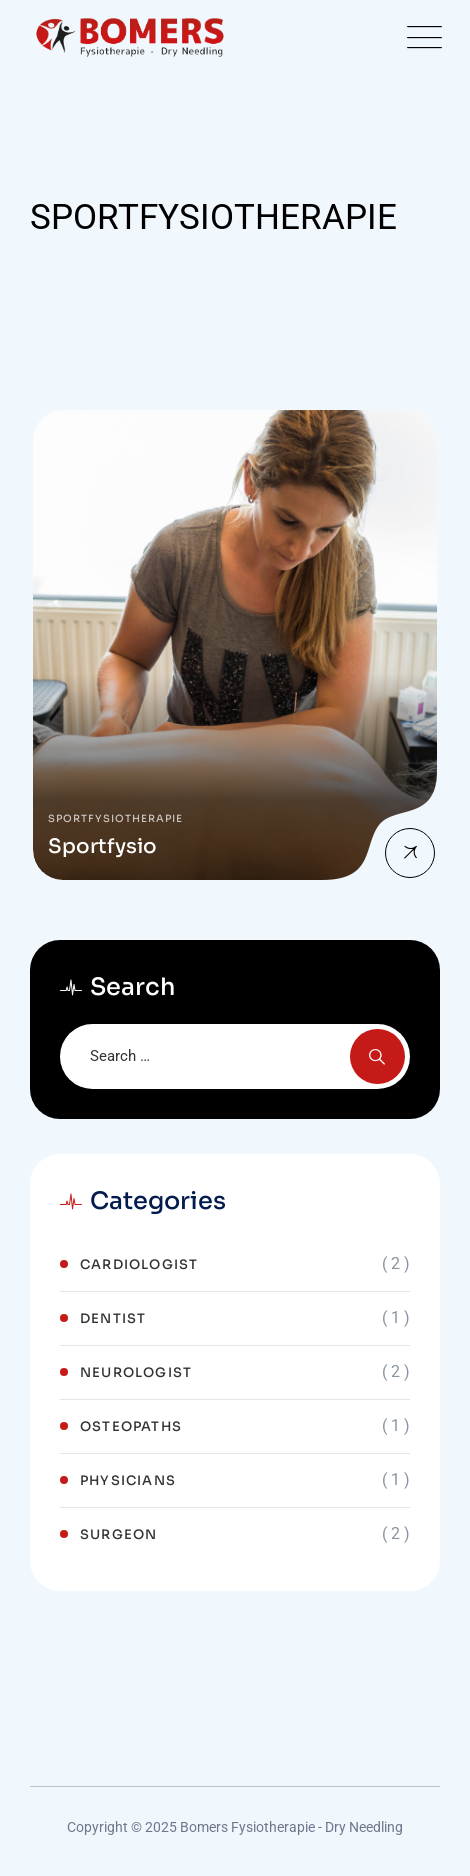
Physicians (128, 1480)
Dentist (113, 1318)
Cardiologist (139, 1264)
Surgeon (118, 1534)
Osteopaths (131, 1426)
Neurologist (136, 1372)
